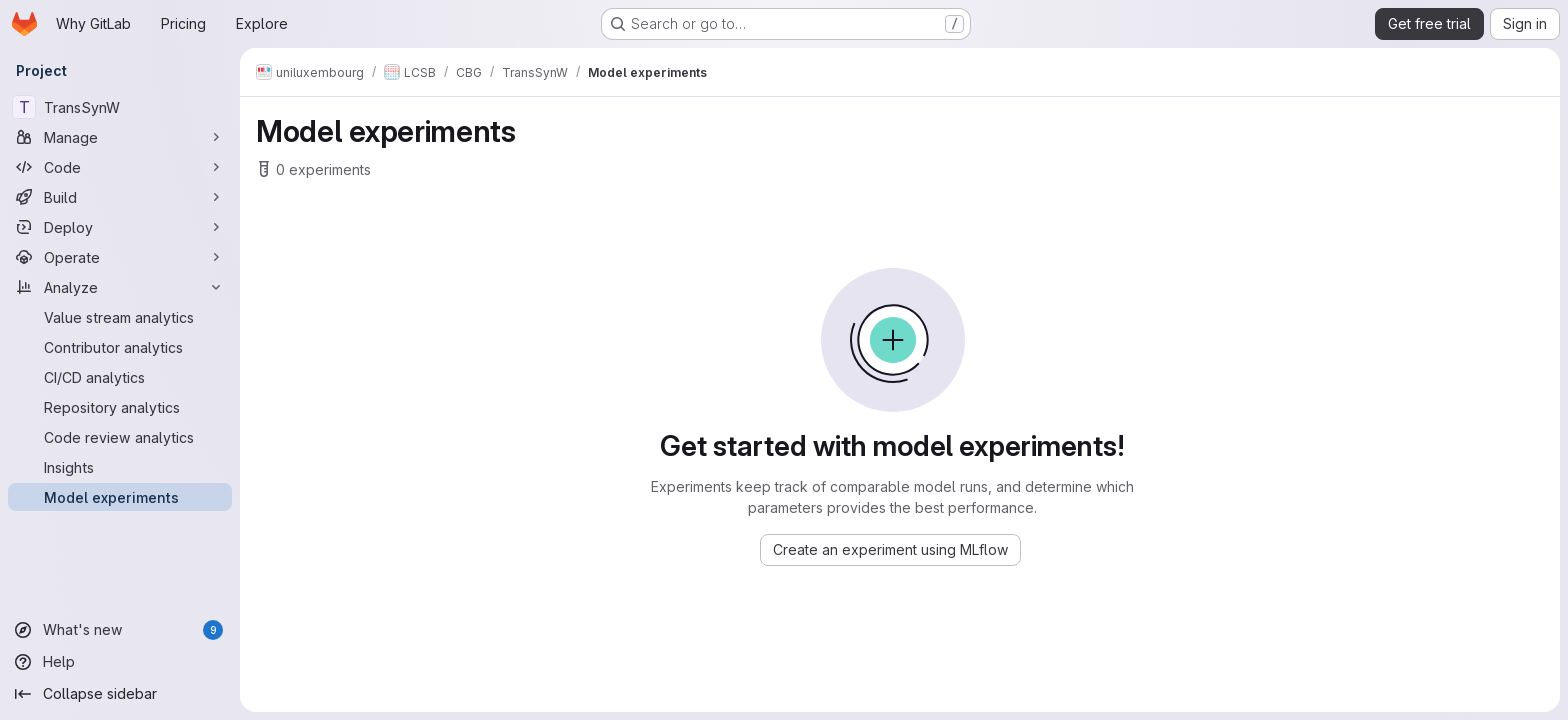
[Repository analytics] (120, 407)
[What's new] (120, 630)
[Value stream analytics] (120, 317)
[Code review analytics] (120, 437)
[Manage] (120, 137)
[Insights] (120, 467)
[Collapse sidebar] (120, 694)
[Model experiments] (120, 497)
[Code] (120, 167)
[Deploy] (120, 227)
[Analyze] (120, 287)
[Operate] (120, 257)
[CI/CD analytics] (120, 377)
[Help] (120, 662)
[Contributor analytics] (120, 347)
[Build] (120, 197)
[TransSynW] (120, 107)
